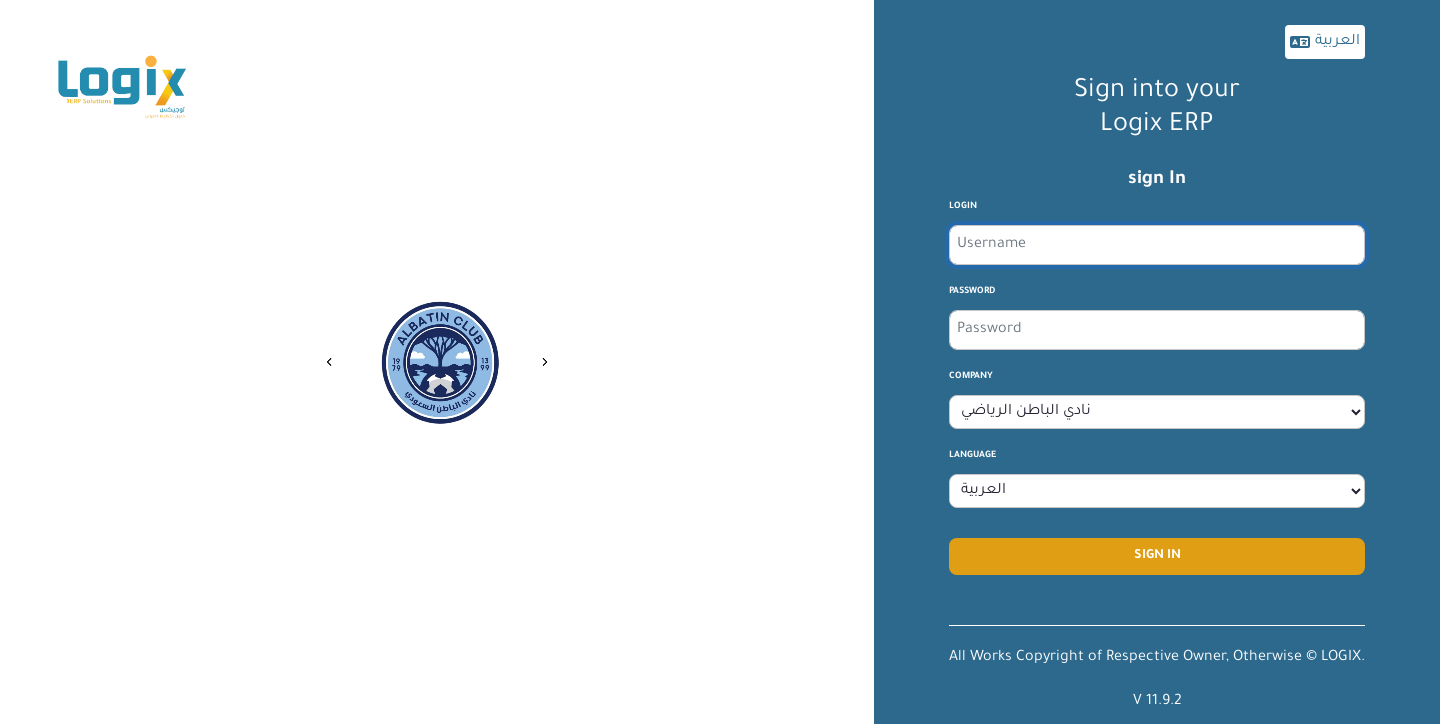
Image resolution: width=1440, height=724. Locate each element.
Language (972, 456)
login (963, 207)
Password (972, 292)
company (971, 377)
